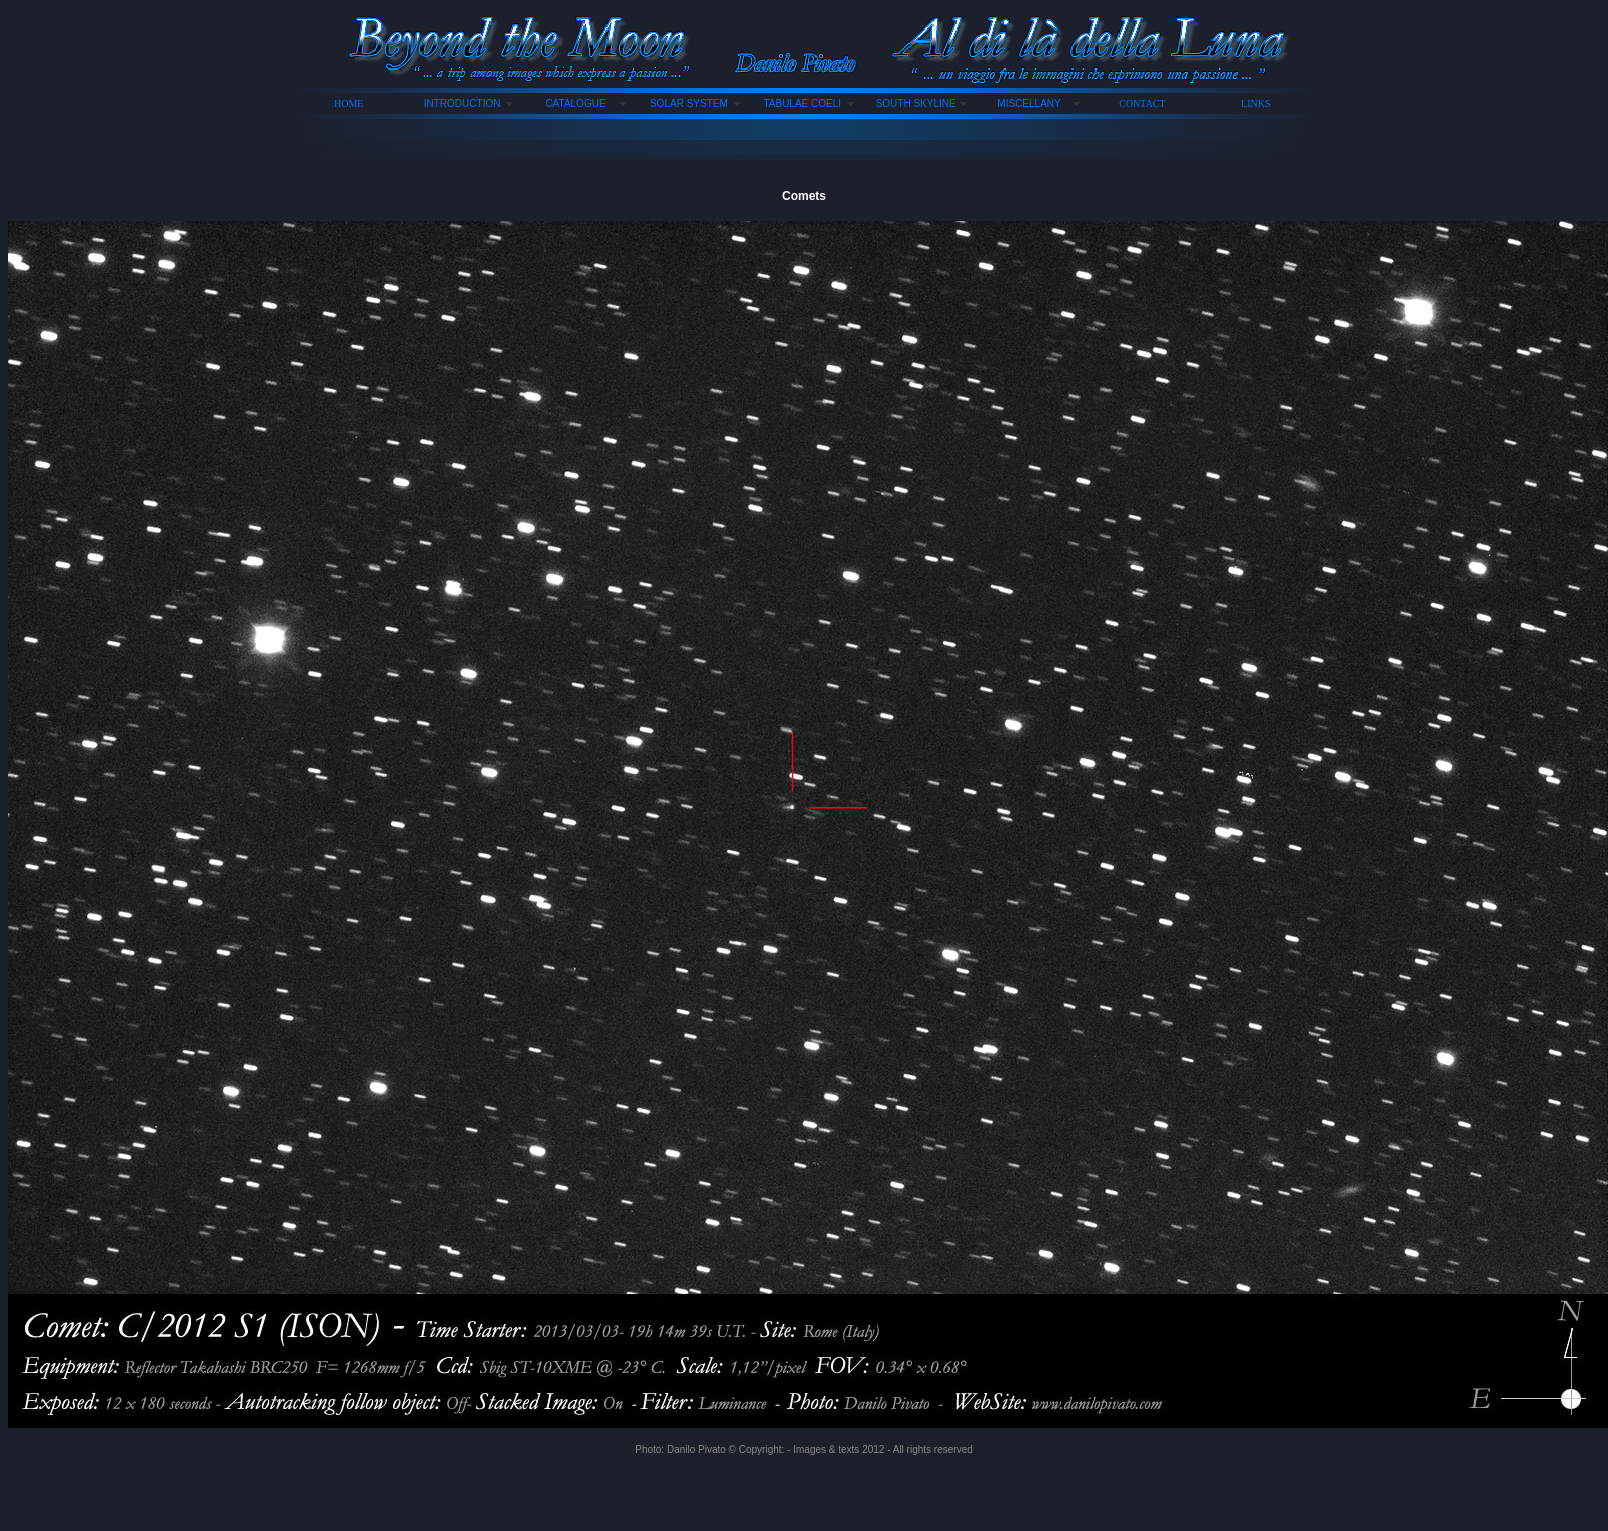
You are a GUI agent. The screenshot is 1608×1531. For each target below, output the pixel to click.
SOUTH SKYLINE (916, 103)
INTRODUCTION (462, 103)
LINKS (1255, 103)
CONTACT (1142, 103)
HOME (348, 103)
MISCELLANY (1028, 103)
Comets (804, 196)
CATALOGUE (575, 103)
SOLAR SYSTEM (689, 103)
